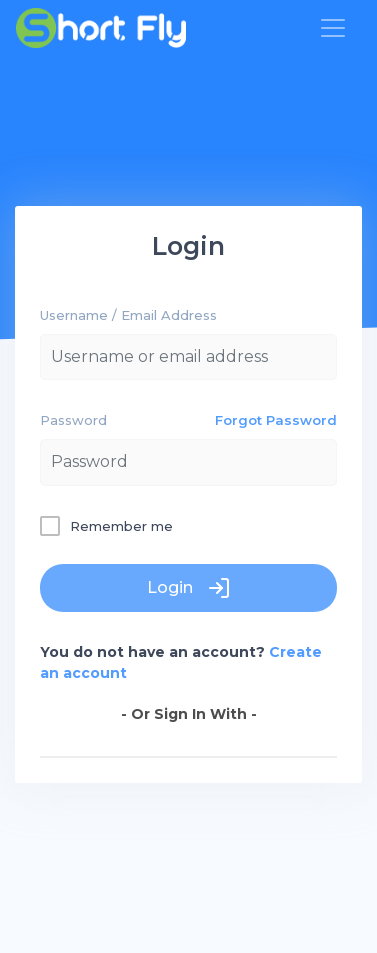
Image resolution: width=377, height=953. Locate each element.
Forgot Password (276, 420)
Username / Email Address (128, 315)
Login (189, 588)
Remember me (121, 526)
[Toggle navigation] (333, 28)
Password (73, 420)
